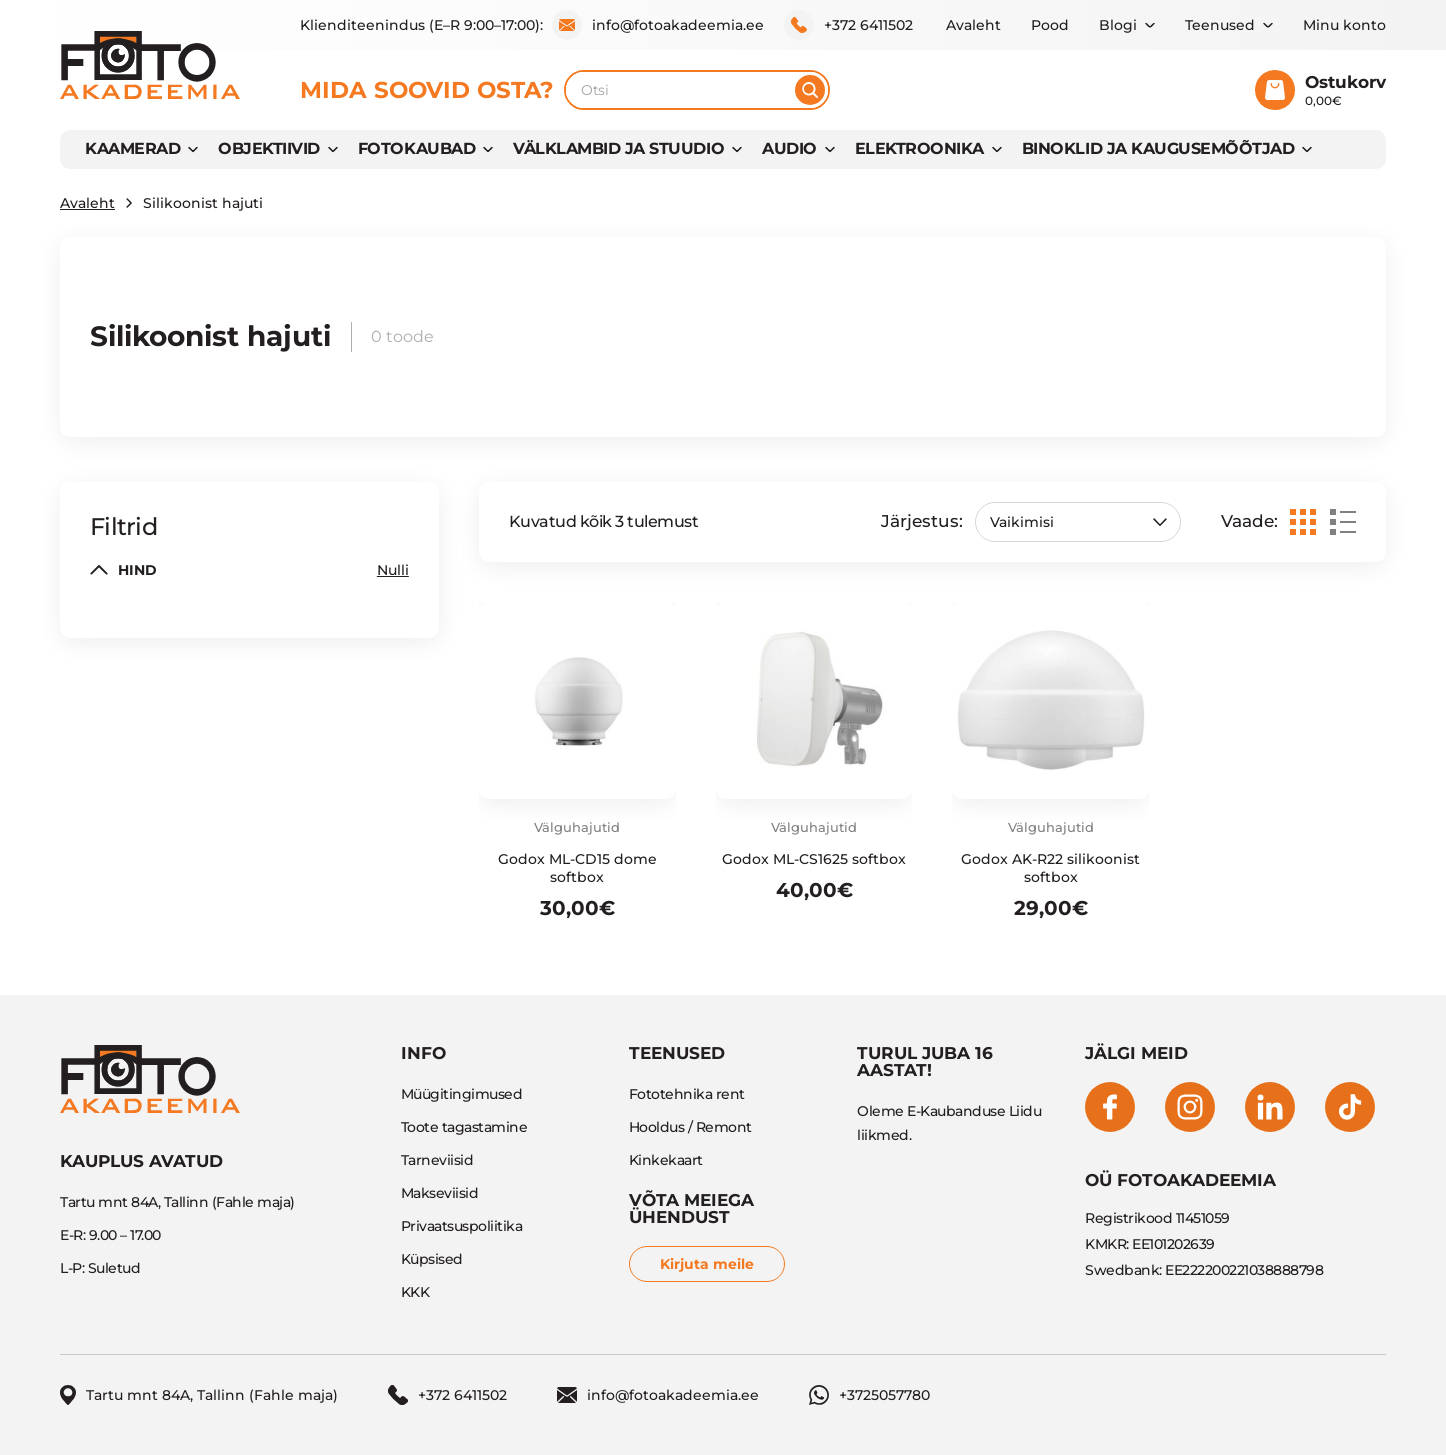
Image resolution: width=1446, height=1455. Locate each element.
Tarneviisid (437, 1160)
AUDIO (789, 148)
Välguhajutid (577, 827)
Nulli (393, 570)
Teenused (1220, 25)
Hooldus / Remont (690, 1127)
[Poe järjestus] (1078, 522)
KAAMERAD (132, 148)
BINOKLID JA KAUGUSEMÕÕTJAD (1158, 148)
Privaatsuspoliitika (462, 1226)
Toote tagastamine (464, 1127)
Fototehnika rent (687, 1094)
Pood (1050, 25)
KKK (415, 1292)
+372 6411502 (848, 25)
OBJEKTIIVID (269, 148)
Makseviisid (440, 1193)
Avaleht (973, 25)
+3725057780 (869, 1395)
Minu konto (1344, 25)
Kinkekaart (666, 1160)
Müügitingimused (462, 1094)
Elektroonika (919, 148)
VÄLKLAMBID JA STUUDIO (618, 148)
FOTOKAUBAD (416, 148)
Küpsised (432, 1259)
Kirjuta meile (707, 1264)
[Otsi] (810, 90)
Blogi (1118, 25)
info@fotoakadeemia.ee (658, 25)
